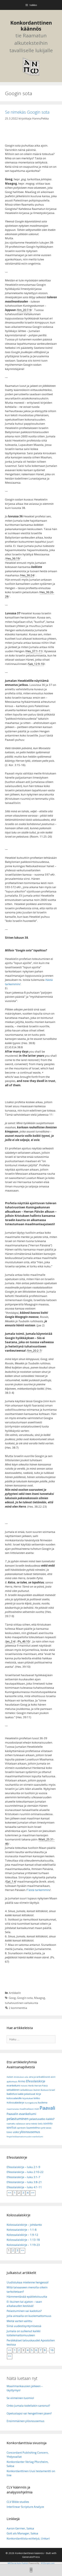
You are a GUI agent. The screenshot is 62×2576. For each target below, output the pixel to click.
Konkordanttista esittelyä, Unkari (28, 2538)
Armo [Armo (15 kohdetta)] (21, 2081)
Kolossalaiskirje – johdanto (24, 2225)
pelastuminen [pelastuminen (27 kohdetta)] (18, 2118)
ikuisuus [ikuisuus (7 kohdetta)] (45, 2090)
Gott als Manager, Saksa (22, 2533)
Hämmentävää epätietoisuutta (27, 2296)
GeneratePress (31, 2556)
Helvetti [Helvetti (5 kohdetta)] (24, 2086)
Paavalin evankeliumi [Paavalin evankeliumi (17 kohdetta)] (21, 2114)
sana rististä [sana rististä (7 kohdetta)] (31, 2123)
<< (9, 2192)
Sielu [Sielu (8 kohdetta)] (40, 2123)
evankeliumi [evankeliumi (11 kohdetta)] (13, 2085)
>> (32, 2192)
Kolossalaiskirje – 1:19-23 (23, 2245)
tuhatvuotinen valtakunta (21, 2003)
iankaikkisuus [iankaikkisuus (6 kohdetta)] (26, 2090)
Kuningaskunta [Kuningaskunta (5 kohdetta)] (31, 2103)
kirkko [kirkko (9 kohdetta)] (37, 2098)
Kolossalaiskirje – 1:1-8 (22, 2229)
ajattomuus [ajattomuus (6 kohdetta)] (12, 2081)
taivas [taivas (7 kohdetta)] (48, 2127)
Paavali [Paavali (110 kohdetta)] (47, 2108)
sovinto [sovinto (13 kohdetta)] (48, 2123)
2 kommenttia (18, 2008)
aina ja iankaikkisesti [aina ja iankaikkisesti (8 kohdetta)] (39, 2076)
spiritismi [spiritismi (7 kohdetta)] (21, 2127)
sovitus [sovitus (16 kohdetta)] (11, 2127)
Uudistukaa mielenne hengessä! (27, 2282)
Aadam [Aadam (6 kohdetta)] (10, 2077)
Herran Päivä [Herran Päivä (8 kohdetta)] (41, 2085)
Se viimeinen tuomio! (20, 2398)
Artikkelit (15, 1993)
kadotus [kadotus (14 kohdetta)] (12, 2094)
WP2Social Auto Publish (18, 2563)
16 (52, 2350)
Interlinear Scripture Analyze (25, 2507)
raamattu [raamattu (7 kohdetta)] (11, 2123)
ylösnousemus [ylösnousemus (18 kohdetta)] (30, 2132)
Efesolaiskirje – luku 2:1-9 (23, 2167)
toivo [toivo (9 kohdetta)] (9, 2132)
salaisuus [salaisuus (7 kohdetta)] (20, 2123)
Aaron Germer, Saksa (20, 2528)
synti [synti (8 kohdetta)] (42, 2127)
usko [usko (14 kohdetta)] (16, 2132)
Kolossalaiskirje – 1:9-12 (22, 2235)
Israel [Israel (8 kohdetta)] (52, 2089)
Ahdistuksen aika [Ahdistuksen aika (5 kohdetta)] (21, 2077)
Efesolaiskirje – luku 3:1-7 (23, 2177)
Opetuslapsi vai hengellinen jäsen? (29, 2413)
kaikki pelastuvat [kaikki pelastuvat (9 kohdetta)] (26, 2093)
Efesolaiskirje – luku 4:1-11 (24, 2187)
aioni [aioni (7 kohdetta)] (53, 2077)
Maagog (39, 1998)
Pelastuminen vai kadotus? (24, 2311)
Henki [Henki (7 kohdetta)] (31, 2085)
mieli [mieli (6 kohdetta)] (36, 2109)
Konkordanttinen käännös (31, 25)
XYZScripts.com (48, 2563)
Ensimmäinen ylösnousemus (25, 2421)
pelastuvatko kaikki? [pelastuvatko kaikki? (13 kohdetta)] (42, 2119)
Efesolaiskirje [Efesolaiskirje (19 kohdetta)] (35, 2081)
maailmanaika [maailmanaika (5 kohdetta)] (13, 2109)
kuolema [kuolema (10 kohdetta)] (42, 2102)
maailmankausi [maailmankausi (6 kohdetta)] (27, 2109)
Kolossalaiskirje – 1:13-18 (23, 2240)
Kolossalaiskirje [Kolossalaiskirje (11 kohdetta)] (15, 2102)
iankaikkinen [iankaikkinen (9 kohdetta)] (13, 2089)
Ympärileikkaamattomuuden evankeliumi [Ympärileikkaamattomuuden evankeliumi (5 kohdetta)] (25, 2136)
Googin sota (25, 1998)
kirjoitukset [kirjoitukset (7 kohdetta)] (27, 2098)
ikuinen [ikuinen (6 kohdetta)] (36, 2090)
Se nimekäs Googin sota (27, 112)
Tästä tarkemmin (38, 1890)
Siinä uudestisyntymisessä (24, 2326)
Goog (12, 1998)
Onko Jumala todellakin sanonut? (28, 2405)
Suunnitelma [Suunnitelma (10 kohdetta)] (33, 2127)
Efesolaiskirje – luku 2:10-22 (25, 2172)
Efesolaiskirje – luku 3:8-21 (24, 2182)
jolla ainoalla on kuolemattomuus (29, 2316)
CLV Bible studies (18, 2502)
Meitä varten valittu (19, 2321)
